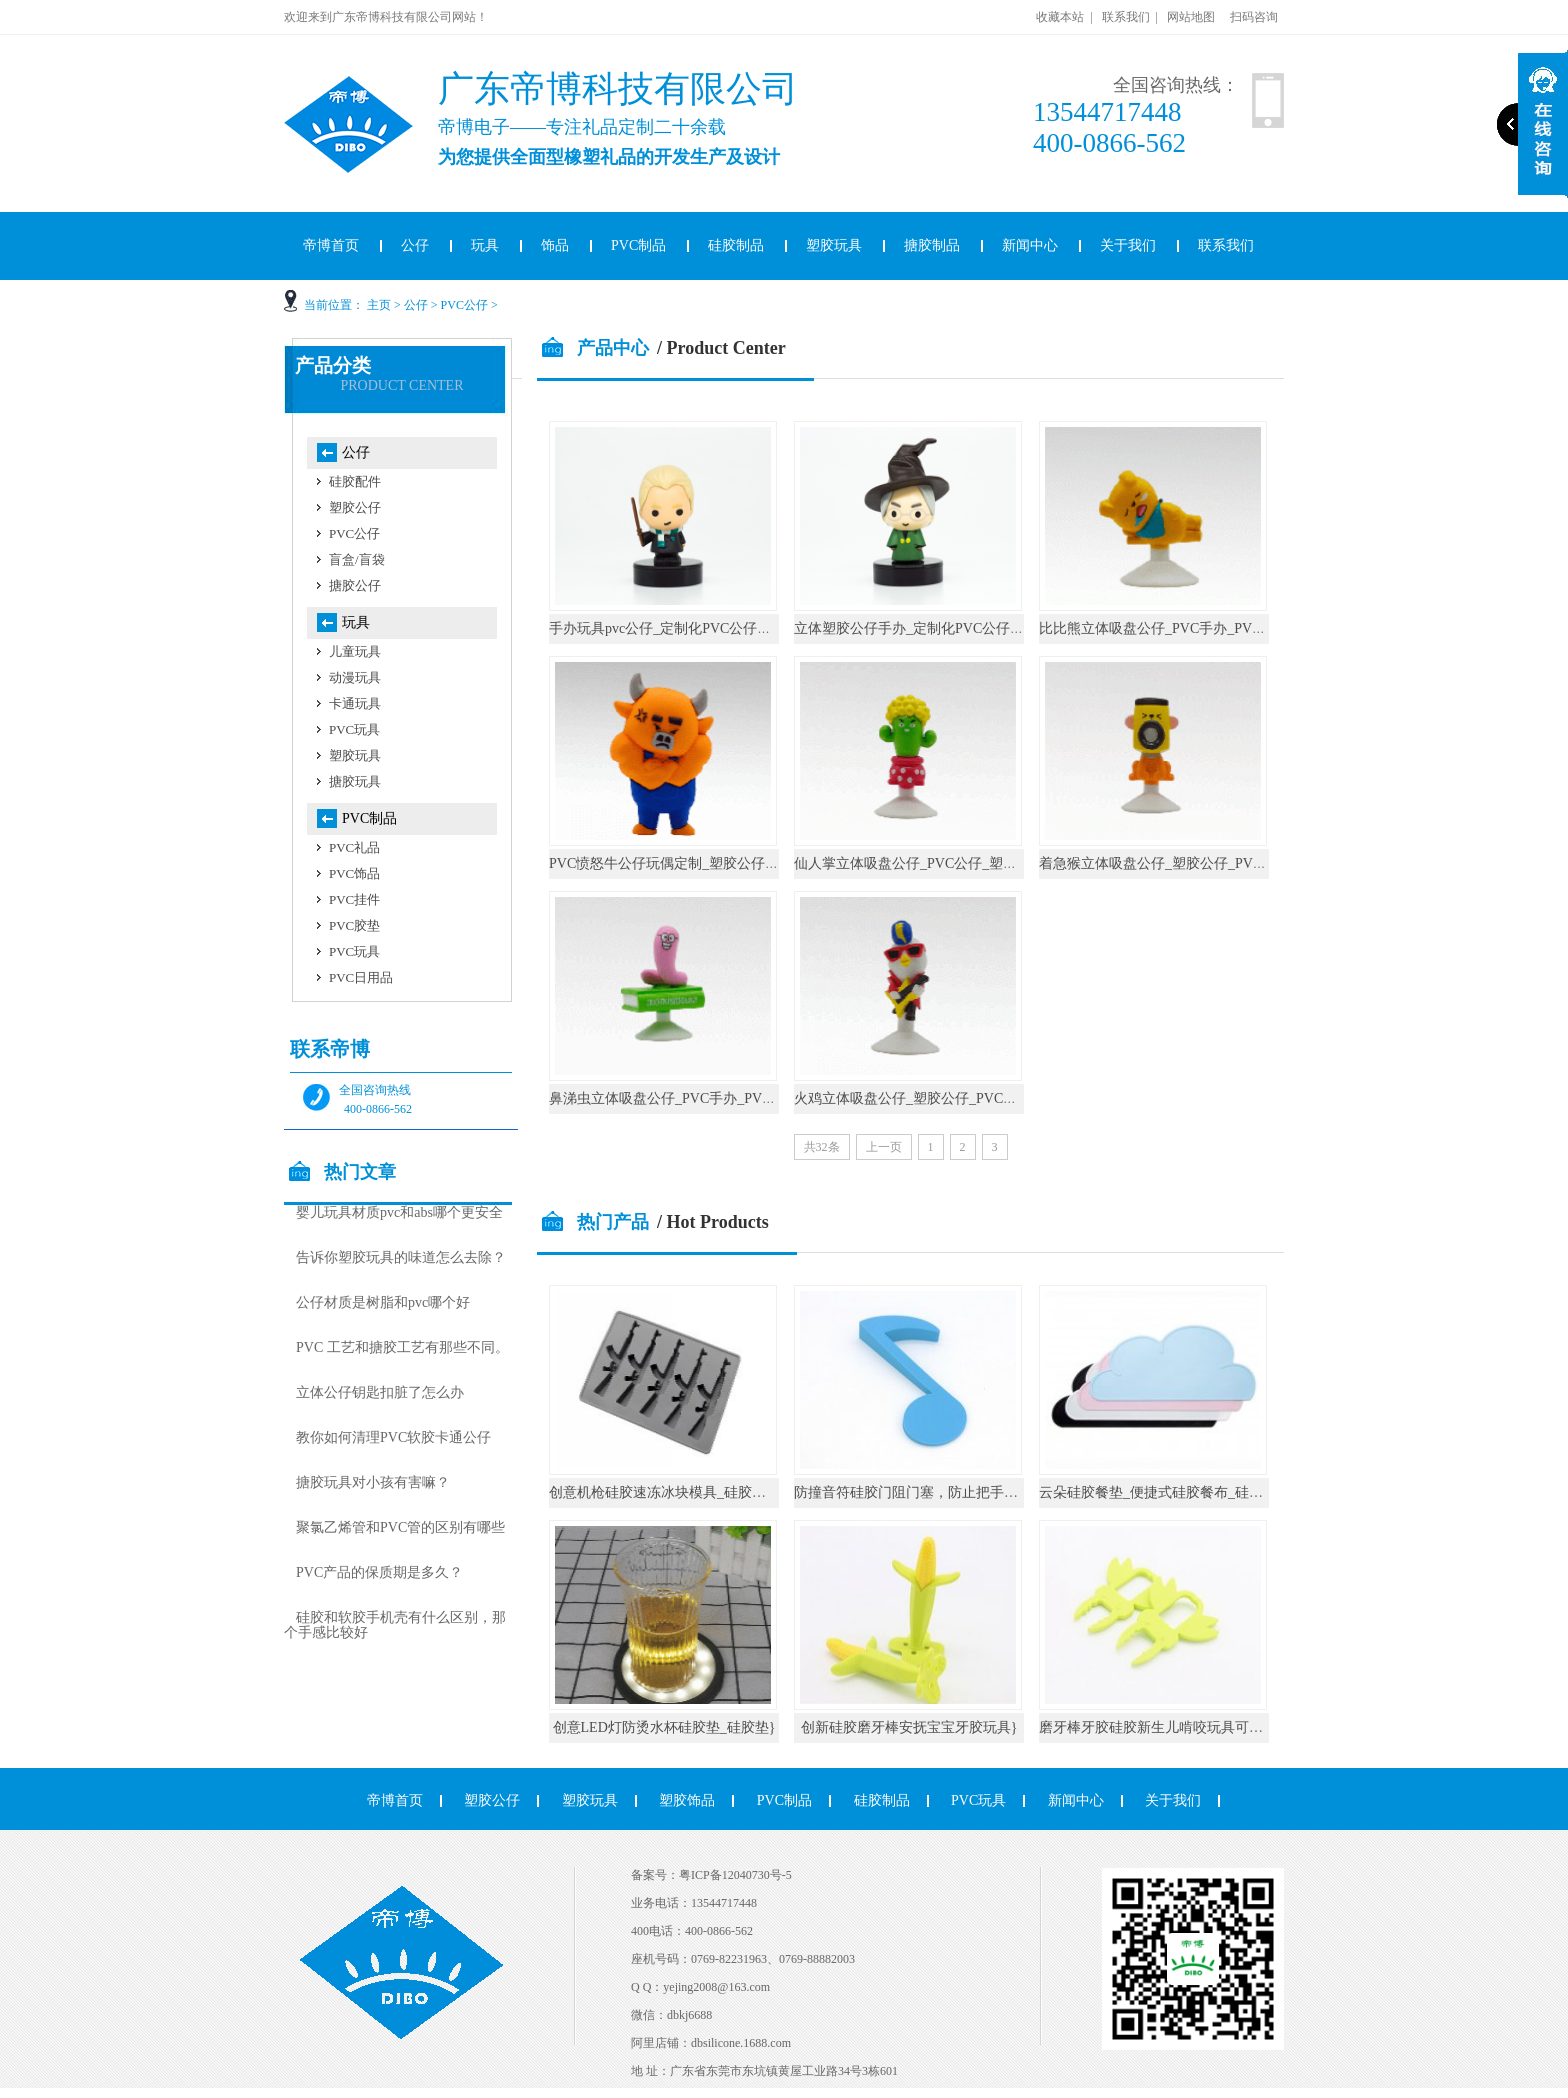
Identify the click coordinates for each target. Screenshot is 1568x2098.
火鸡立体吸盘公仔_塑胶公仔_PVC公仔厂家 (926, 1098)
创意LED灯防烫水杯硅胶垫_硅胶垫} (664, 1727)
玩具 (485, 245)
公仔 (415, 245)
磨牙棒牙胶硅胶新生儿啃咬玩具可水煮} (1161, 1727)
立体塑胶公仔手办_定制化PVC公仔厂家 (916, 628)
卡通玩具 (355, 703)
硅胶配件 (355, 481)
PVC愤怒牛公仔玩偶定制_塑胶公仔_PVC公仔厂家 (702, 863)
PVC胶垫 (354, 925)
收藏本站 (1060, 17)
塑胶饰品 (687, 1800)
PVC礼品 (354, 847)
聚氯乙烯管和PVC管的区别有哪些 (400, 1527)
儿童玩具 (355, 651)
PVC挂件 (354, 899)
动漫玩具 (355, 677)
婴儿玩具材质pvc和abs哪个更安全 (399, 1212)
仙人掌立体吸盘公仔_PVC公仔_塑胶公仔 (919, 863)
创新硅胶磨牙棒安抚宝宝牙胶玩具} (909, 1727)
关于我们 (1128, 245)
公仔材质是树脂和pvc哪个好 (383, 1302)
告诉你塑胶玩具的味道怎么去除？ (401, 1257)
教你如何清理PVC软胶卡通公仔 (393, 1437)
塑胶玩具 (834, 245)
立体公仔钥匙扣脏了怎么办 (380, 1392)
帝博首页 (331, 245)
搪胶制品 (932, 245)
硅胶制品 (736, 245)
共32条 (822, 1147)
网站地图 (1191, 17)
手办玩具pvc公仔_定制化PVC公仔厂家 (667, 628)
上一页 (884, 1147)
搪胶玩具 (355, 781)
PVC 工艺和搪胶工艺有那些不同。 (402, 1347)
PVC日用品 (361, 977)
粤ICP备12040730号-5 (735, 1875)
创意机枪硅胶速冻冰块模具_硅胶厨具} (668, 1492)
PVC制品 (638, 245)
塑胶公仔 (355, 507)
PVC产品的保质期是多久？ (379, 1572)
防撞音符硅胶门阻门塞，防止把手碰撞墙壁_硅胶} (948, 1492)
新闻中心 (1030, 245)
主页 (379, 305)
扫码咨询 (1254, 17)
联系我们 (1126, 17)
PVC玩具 (354, 729)
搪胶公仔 (355, 585)
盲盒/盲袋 (357, 559)
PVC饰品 (354, 873)
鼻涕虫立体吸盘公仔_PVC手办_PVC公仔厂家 (688, 1098)
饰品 (555, 245)
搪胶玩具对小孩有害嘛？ (373, 1482)
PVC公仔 (464, 305)
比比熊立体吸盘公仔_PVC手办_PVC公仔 (1164, 628)
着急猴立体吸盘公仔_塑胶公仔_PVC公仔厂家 (1178, 863)
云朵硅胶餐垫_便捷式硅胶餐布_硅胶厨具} (1168, 1492)
